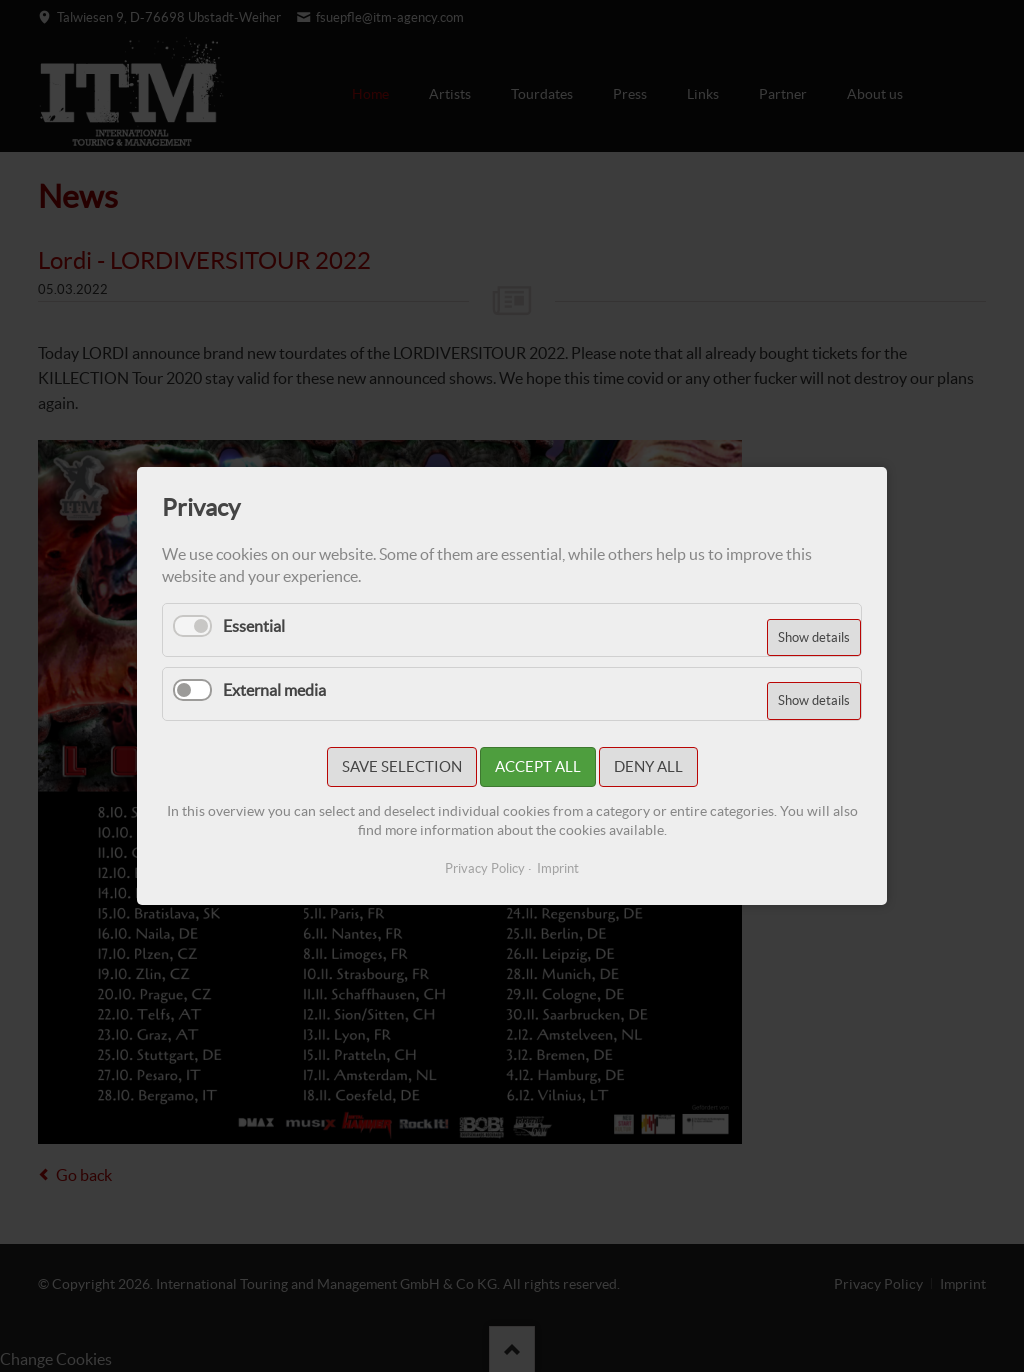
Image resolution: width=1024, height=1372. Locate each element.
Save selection (402, 766)
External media (274, 690)
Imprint (558, 868)
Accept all (538, 766)
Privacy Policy (485, 868)
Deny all (648, 766)
